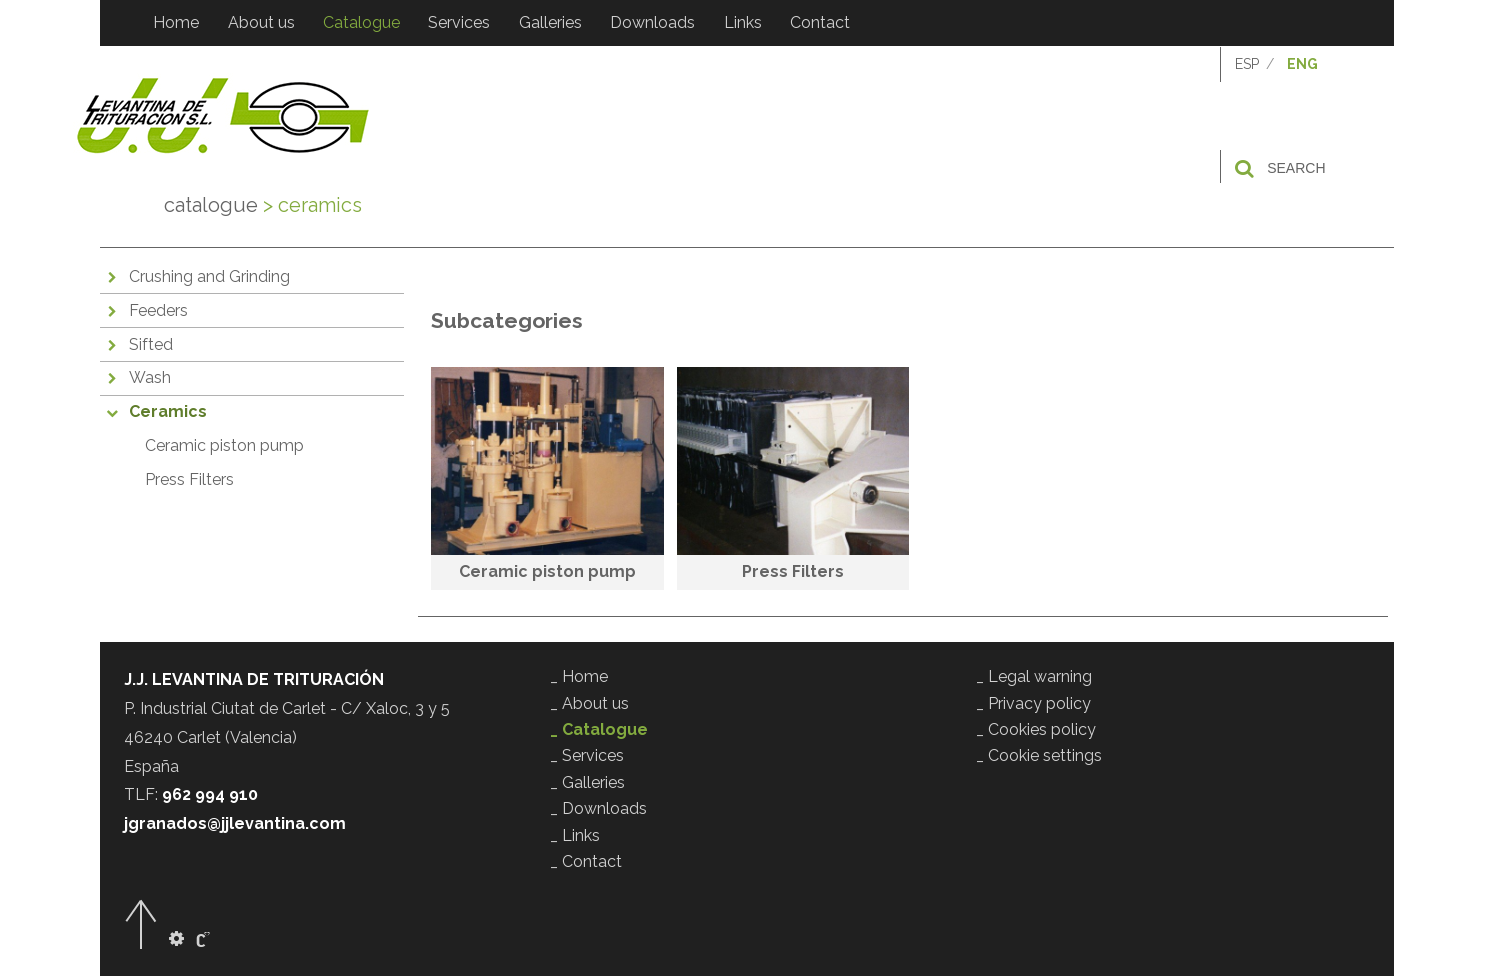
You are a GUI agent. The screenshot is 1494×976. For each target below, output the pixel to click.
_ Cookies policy (1036, 729)
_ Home (579, 676)
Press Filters (189, 481)
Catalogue (360, 22)
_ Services (587, 755)
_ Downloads (598, 808)
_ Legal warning (1034, 676)
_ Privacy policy (1033, 702)
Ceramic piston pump (224, 447)
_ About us (589, 702)
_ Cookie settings (1039, 755)
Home (176, 22)
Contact (817, 22)
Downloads (650, 22)
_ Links (575, 834)
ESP (1247, 66)
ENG (1302, 66)
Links (740, 22)
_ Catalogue (599, 729)
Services (458, 22)
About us (260, 22)
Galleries (548, 22)
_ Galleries (587, 781)
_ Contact (586, 860)
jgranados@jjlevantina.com (235, 823)
